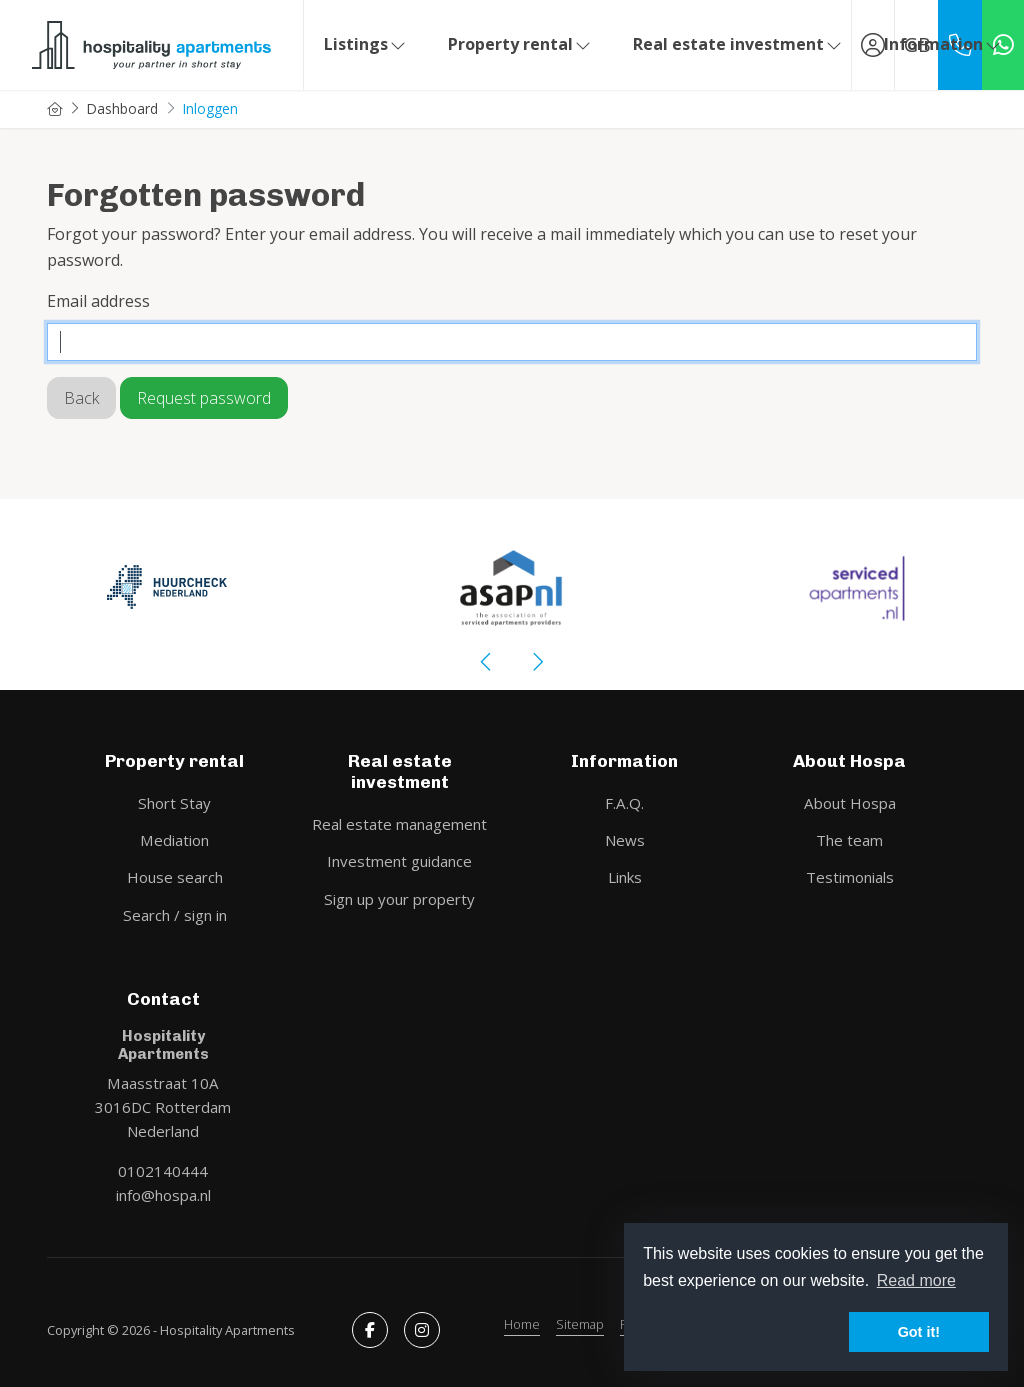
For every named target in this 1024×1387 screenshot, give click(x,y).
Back (81, 398)
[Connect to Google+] (422, 1330)
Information (943, 44)
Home (522, 1324)
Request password (204, 398)
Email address (98, 301)
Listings (366, 44)
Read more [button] (916, 1280)
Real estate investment (738, 44)
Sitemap (580, 1324)
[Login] (873, 45)
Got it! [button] (919, 1332)
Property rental (520, 44)
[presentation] (487, 662)
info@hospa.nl (163, 1195)
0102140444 (163, 1171)
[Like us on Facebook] (370, 1330)
